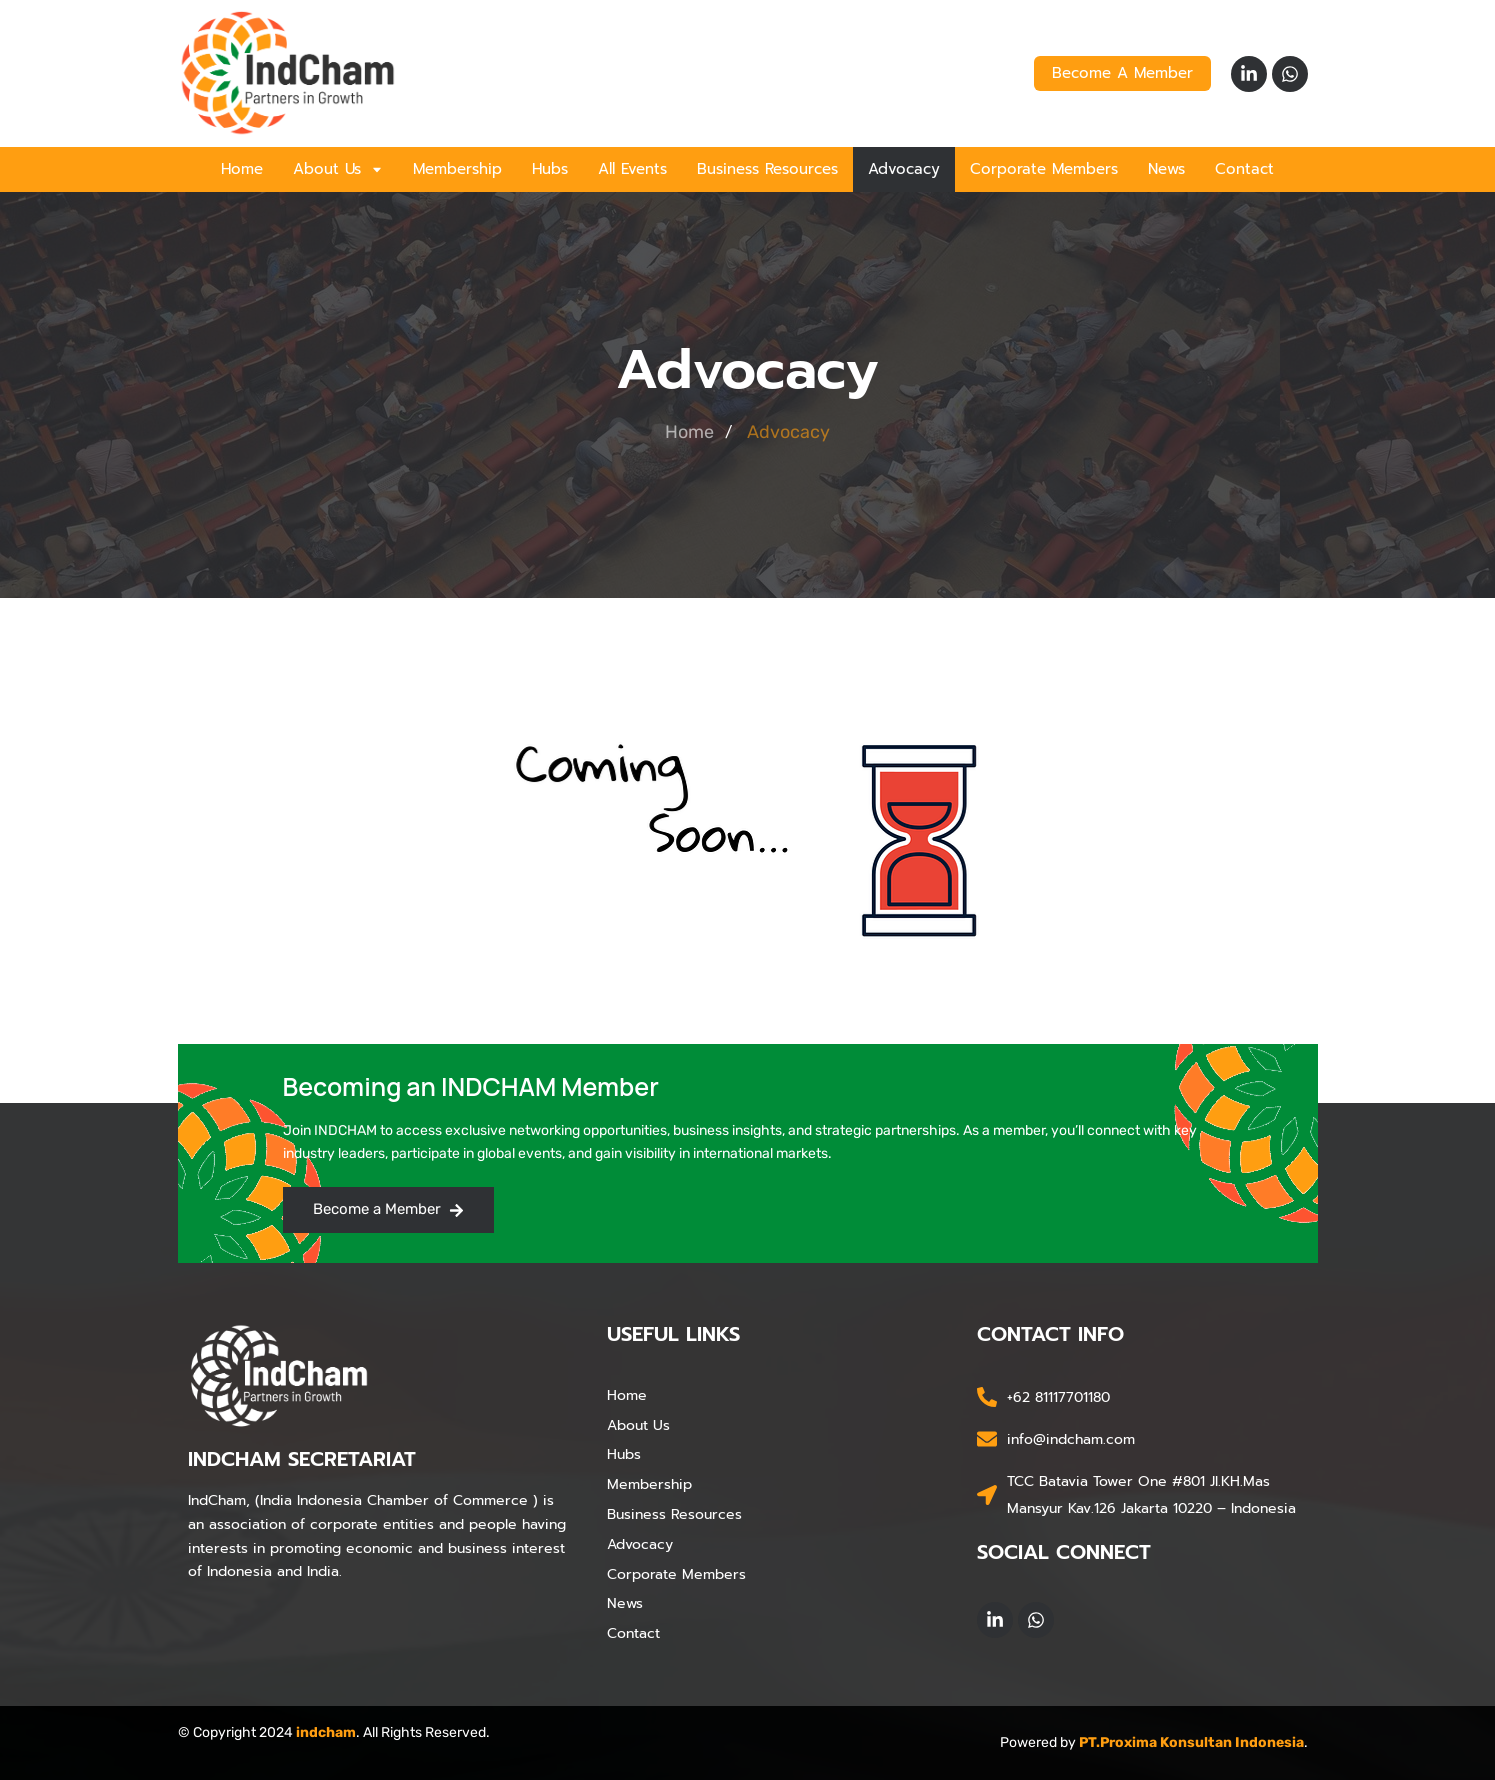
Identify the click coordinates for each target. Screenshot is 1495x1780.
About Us (338, 169)
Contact (1244, 169)
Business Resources (767, 169)
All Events (632, 169)
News (1166, 169)
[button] (338, 169)
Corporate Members (1044, 169)
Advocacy (904, 169)
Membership (457, 169)
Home (242, 169)
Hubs (550, 169)
